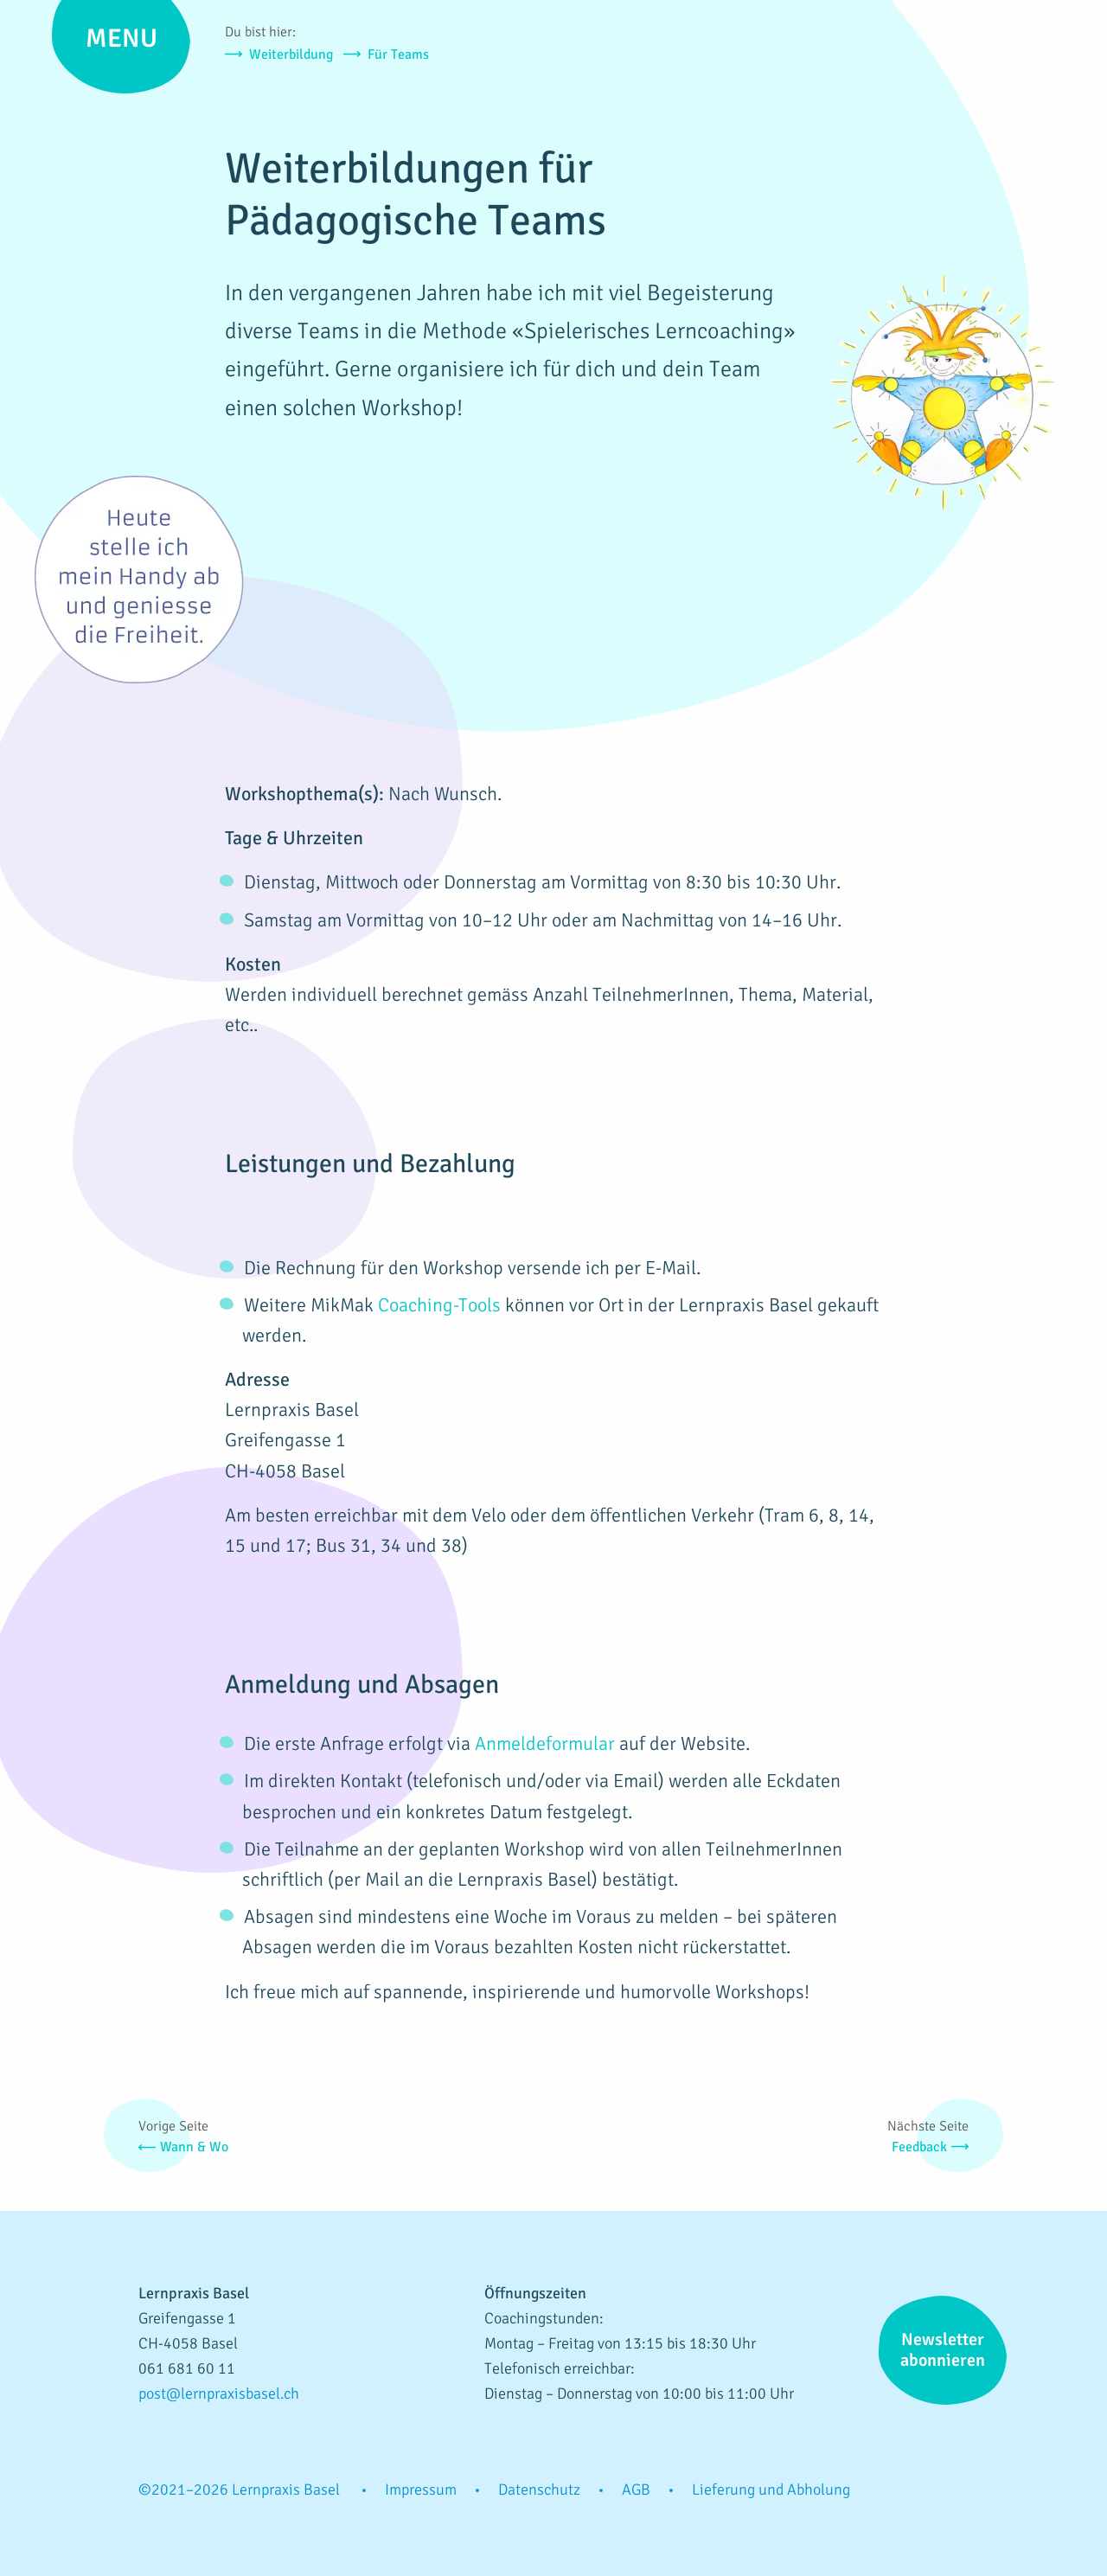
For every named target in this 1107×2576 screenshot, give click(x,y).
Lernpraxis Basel (986, 82)
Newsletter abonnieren (942, 2350)
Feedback (919, 2147)
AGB (636, 2489)
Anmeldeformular (545, 1743)
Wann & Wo (194, 2147)
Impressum (421, 2489)
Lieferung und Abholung (771, 2489)
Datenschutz (539, 2489)
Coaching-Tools (439, 1305)
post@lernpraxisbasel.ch (218, 2393)
